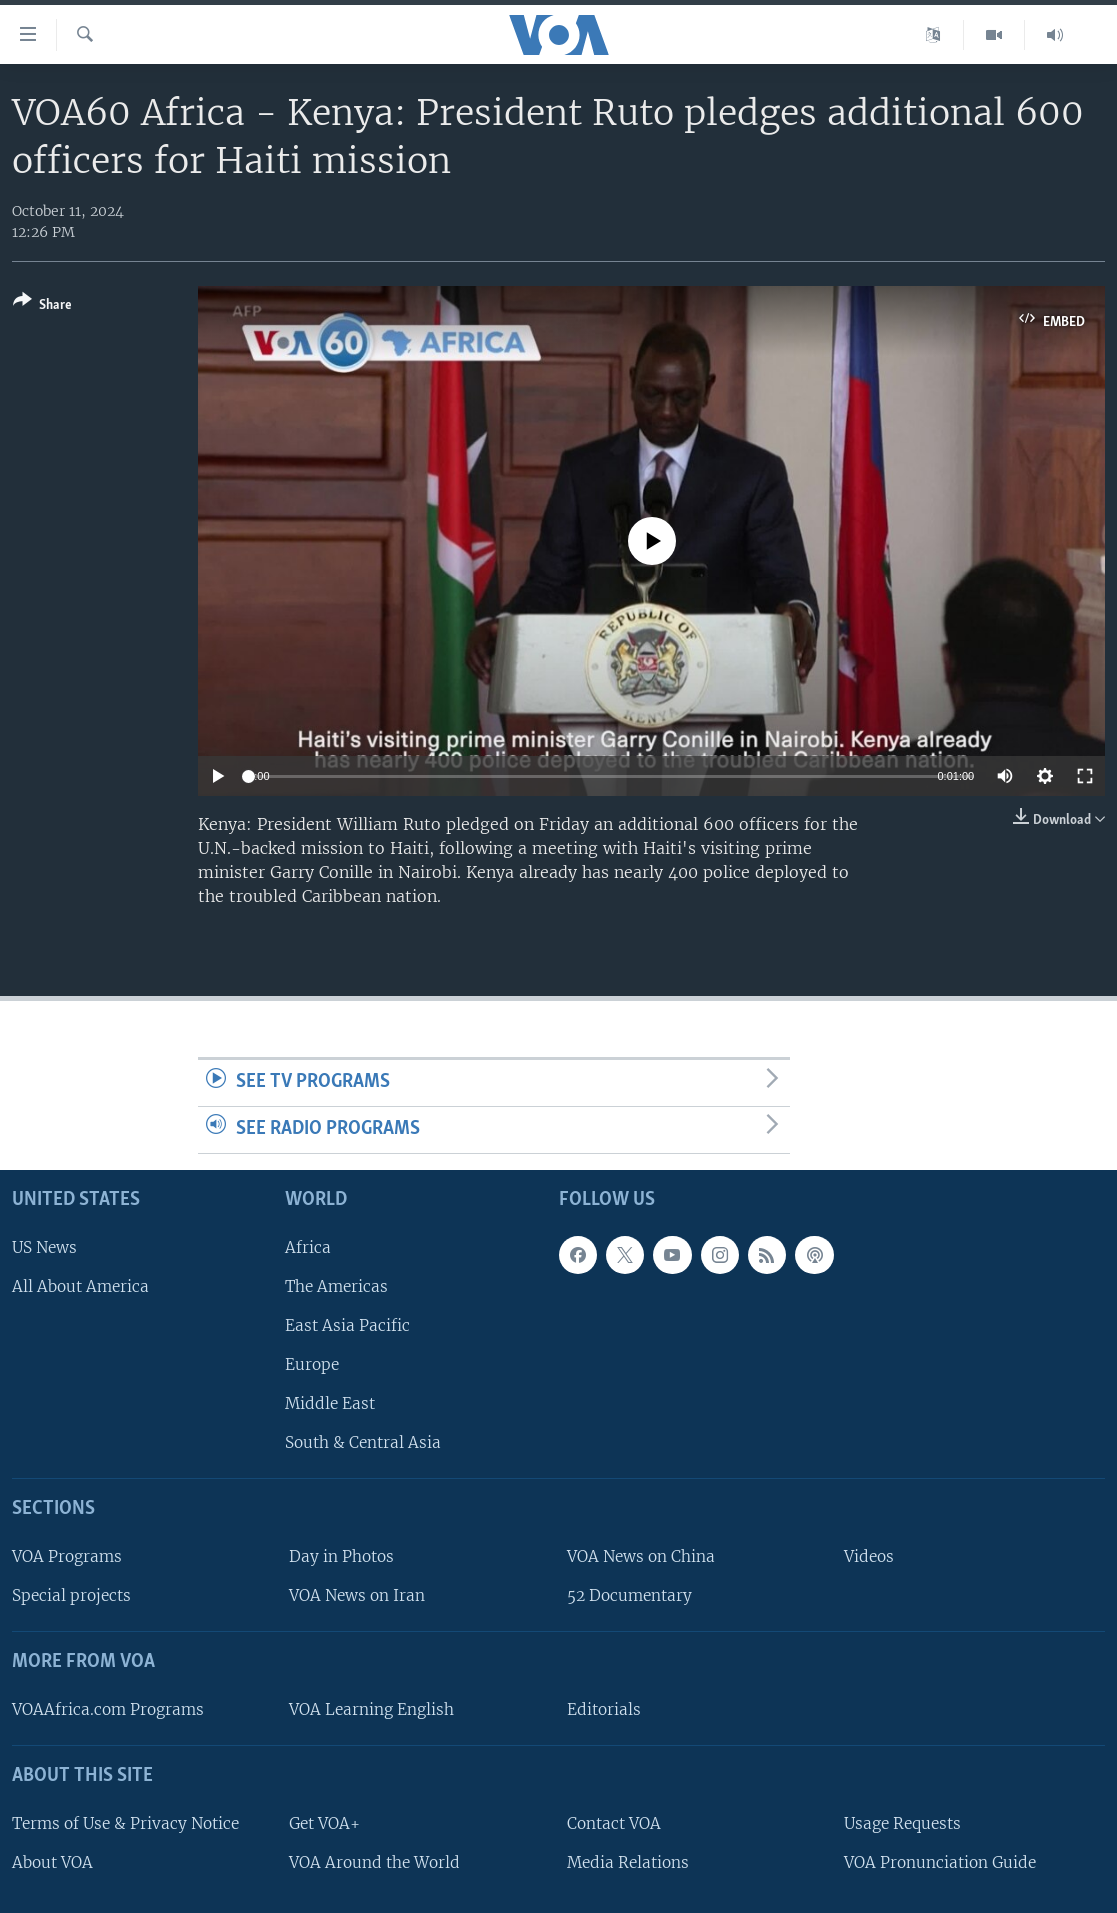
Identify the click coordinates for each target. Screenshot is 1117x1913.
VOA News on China (641, 1556)
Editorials (604, 1708)
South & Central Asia (363, 1442)
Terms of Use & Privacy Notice (125, 1822)
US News (44, 1246)
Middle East (330, 1403)
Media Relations (628, 1861)
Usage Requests (902, 1822)
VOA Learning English (371, 1708)
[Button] (42, 306)
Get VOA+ (324, 1822)
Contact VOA (614, 1822)
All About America (80, 1285)
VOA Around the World (374, 1861)
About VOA (52, 1861)
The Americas (336, 1285)
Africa (308, 1246)
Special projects (71, 1595)
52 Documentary (629, 1595)
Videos (869, 1556)
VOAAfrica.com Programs (108, 1708)
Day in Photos (341, 1556)
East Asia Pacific (347, 1324)
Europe (312, 1364)
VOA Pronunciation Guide (940, 1861)
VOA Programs (67, 1556)
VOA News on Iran (357, 1595)
